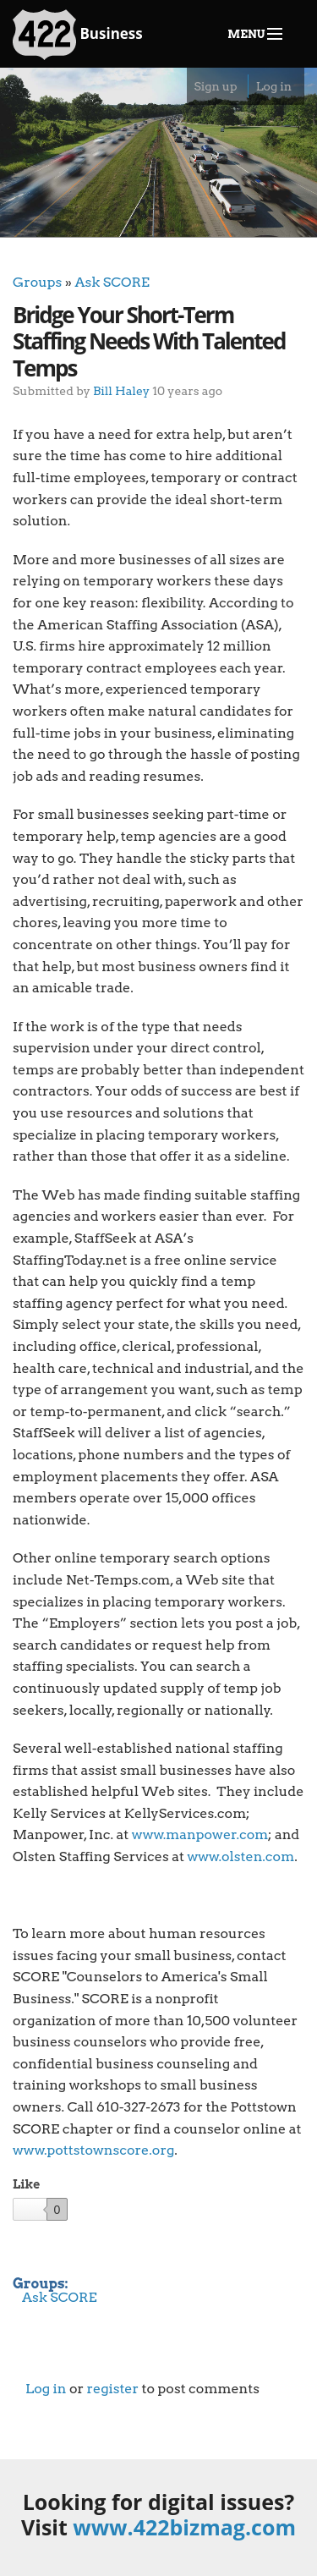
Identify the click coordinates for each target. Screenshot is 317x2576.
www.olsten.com (240, 1856)
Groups (37, 282)
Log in (274, 86)
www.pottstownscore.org (93, 2150)
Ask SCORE (112, 282)
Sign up (215, 86)
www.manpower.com (200, 1834)
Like (26, 2184)
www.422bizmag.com (184, 2527)
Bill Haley (121, 390)
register (112, 2389)
